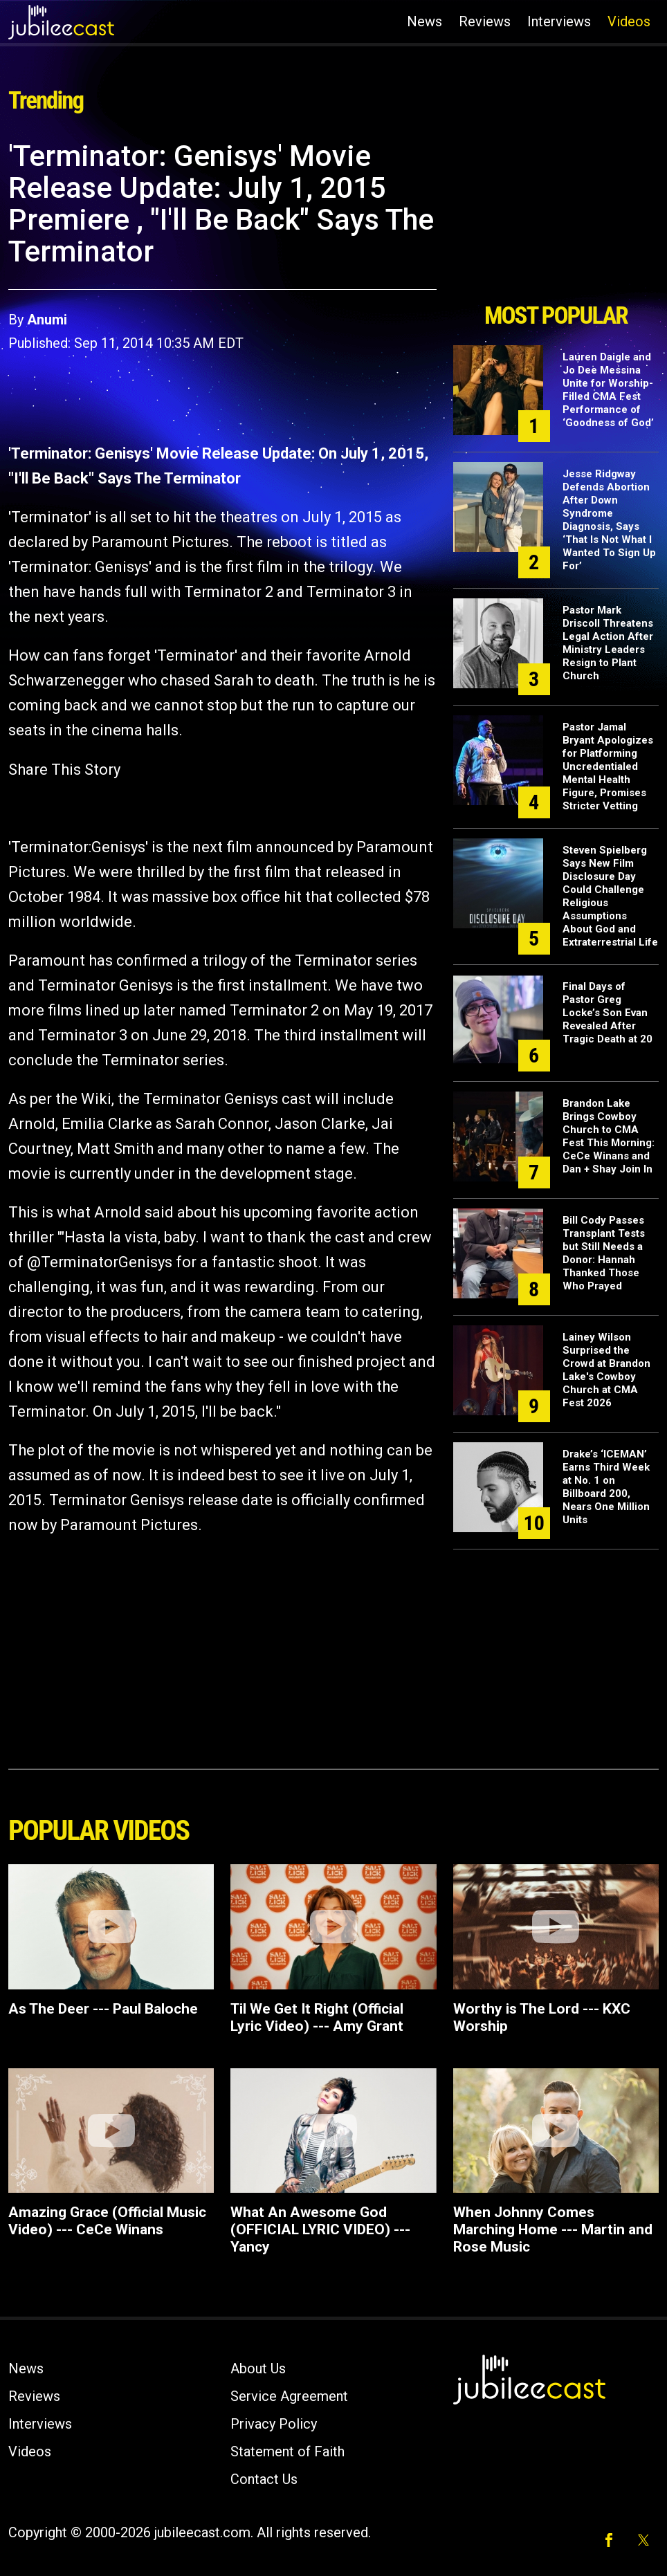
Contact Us (264, 2479)
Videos (628, 21)
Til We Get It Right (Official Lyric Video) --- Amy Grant (316, 2017)
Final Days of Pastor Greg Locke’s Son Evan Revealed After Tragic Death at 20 (607, 1012)
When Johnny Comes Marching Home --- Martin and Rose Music (552, 2229)
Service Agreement (289, 2396)
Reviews (485, 21)
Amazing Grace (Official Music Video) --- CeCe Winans (107, 2221)
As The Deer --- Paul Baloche (103, 2008)
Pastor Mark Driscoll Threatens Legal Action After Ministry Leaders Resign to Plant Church (608, 643)
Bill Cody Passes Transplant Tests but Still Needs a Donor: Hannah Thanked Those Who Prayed (604, 1253)
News (424, 21)
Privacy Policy (273, 2424)
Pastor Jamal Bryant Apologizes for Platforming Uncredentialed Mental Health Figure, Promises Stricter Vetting (608, 766)
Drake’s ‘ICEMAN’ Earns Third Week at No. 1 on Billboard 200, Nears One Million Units (606, 1487)
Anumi (47, 319)
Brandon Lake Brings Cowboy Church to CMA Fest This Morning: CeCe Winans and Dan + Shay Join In (609, 1136)
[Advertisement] (555, 216)
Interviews (559, 21)
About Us (258, 2368)
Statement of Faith (287, 2451)
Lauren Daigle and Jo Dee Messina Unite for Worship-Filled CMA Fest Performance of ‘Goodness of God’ (608, 390)
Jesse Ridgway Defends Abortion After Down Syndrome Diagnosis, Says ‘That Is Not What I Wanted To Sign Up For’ (609, 520)
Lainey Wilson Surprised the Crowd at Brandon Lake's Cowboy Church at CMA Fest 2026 (606, 1370)
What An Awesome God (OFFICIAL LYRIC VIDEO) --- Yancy (320, 2229)
